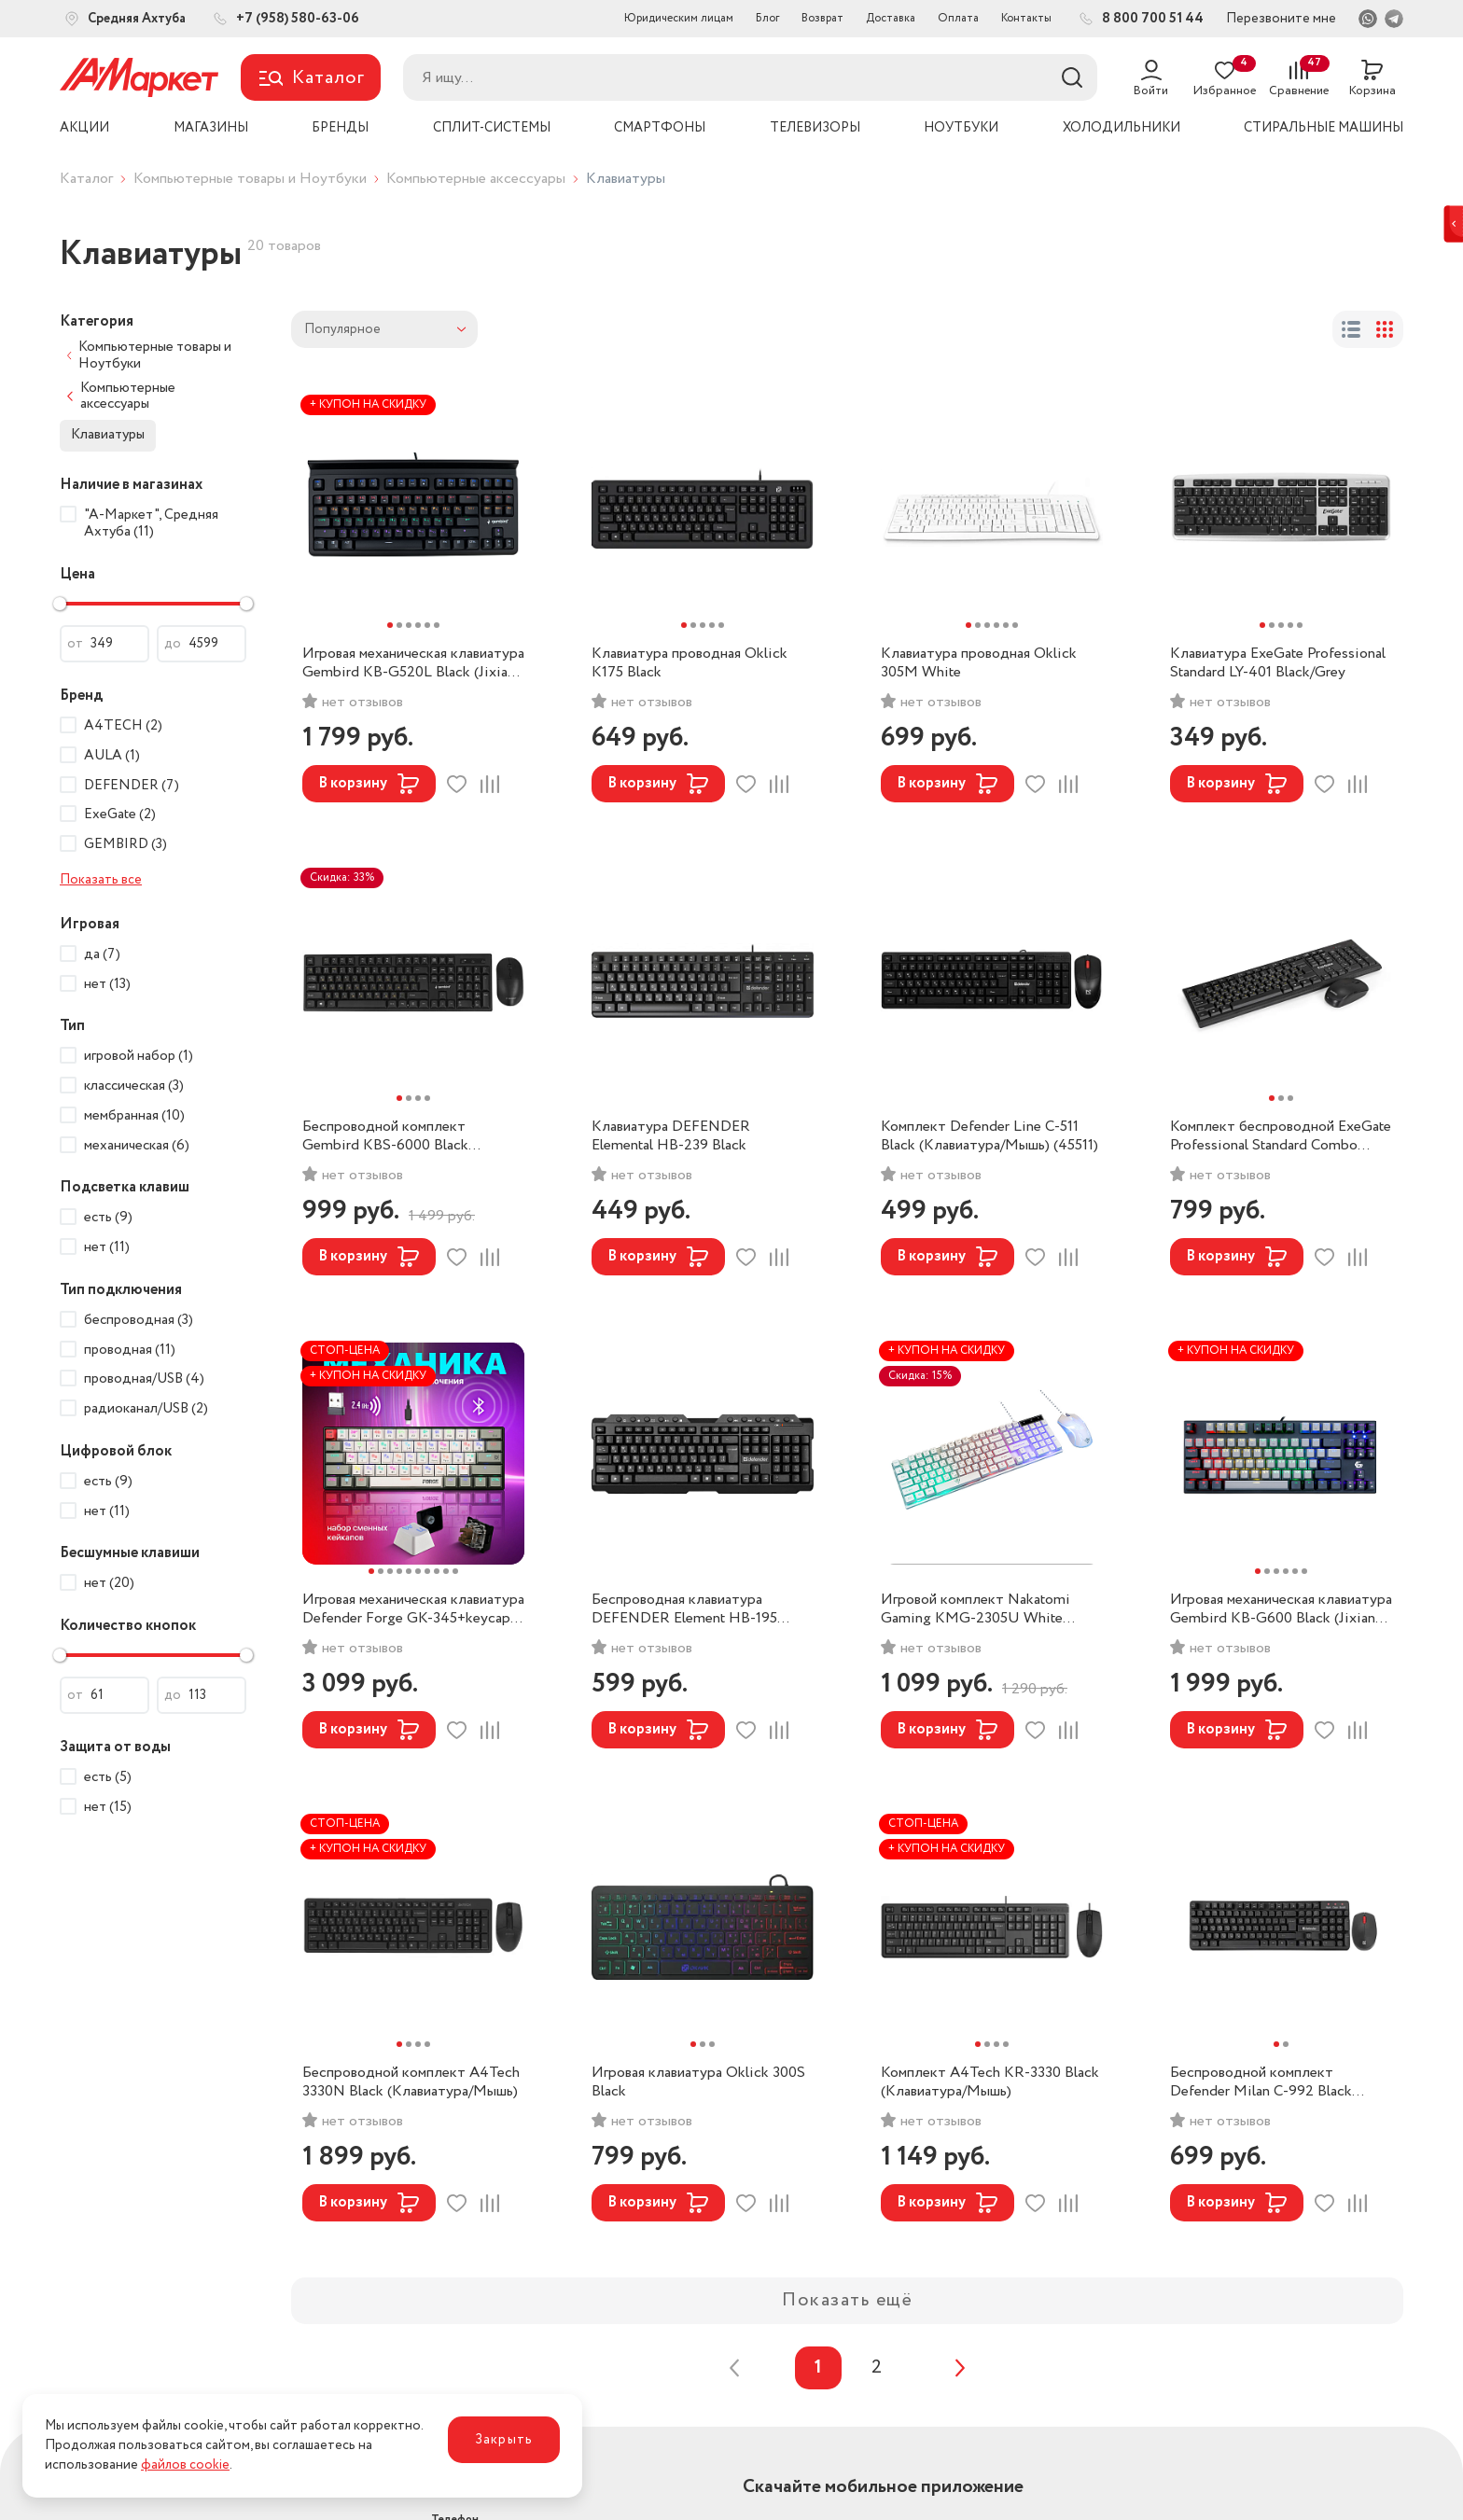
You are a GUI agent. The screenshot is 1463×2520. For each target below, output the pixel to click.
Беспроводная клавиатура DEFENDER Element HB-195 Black (684, 1609)
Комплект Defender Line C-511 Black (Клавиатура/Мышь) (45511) (989, 1136)
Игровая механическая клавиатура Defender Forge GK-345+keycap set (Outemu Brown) (413, 1609)
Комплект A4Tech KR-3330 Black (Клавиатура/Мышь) (990, 2082)
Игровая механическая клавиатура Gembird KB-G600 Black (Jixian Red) (1281, 1609)
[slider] (59, 603)
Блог (767, 18)
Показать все (101, 879)
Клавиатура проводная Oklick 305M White (979, 663)
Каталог (86, 178)
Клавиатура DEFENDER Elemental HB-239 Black (671, 1136)
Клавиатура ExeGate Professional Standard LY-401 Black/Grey (1278, 663)
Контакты (1026, 18)
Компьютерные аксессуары (475, 178)
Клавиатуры (108, 435)
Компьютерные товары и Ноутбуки (250, 178)
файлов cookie (185, 2465)
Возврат (822, 18)
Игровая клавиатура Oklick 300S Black (698, 2082)
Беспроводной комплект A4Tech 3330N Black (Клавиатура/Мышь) (411, 2082)
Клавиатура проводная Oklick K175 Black (689, 663)
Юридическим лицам (678, 18)
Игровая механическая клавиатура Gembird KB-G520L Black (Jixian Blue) (413, 663)
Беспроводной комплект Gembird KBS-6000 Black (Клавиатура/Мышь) (385, 1136)
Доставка (890, 18)
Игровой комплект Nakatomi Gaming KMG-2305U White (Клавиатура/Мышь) (975, 1609)
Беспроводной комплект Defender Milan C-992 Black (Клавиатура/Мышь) (1261, 2082)
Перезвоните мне (1281, 18)
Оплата (958, 18)
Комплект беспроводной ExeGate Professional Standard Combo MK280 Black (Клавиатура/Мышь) (1281, 1136)
